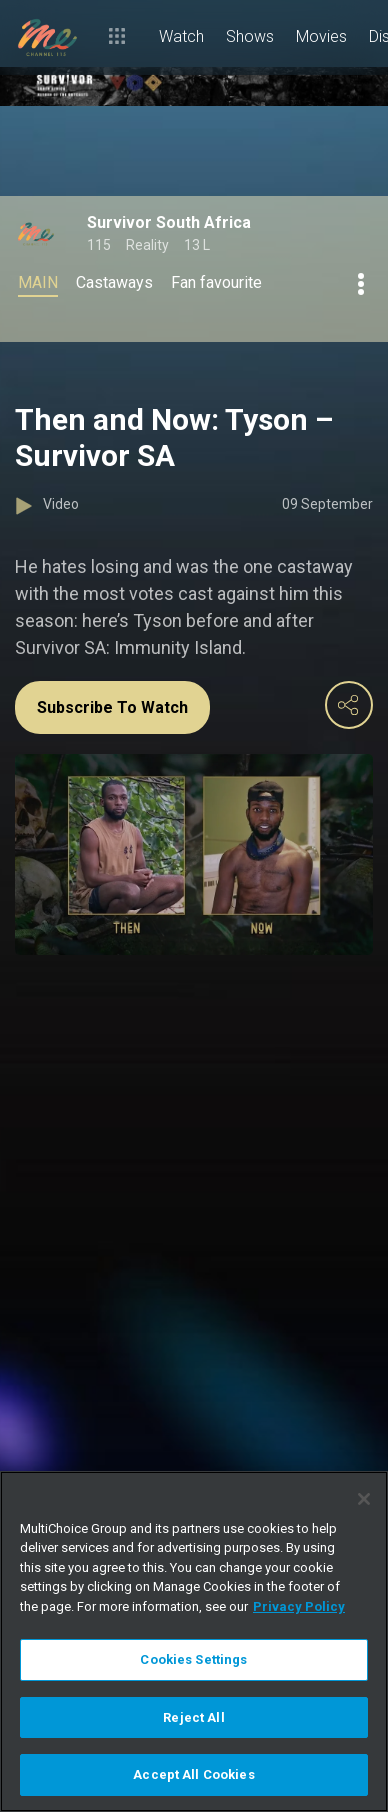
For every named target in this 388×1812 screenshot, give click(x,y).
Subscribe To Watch (112, 707)
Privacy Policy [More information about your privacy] (299, 1606)
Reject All (193, 1717)
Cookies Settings (193, 1659)
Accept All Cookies (193, 1774)
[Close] (364, 1499)
